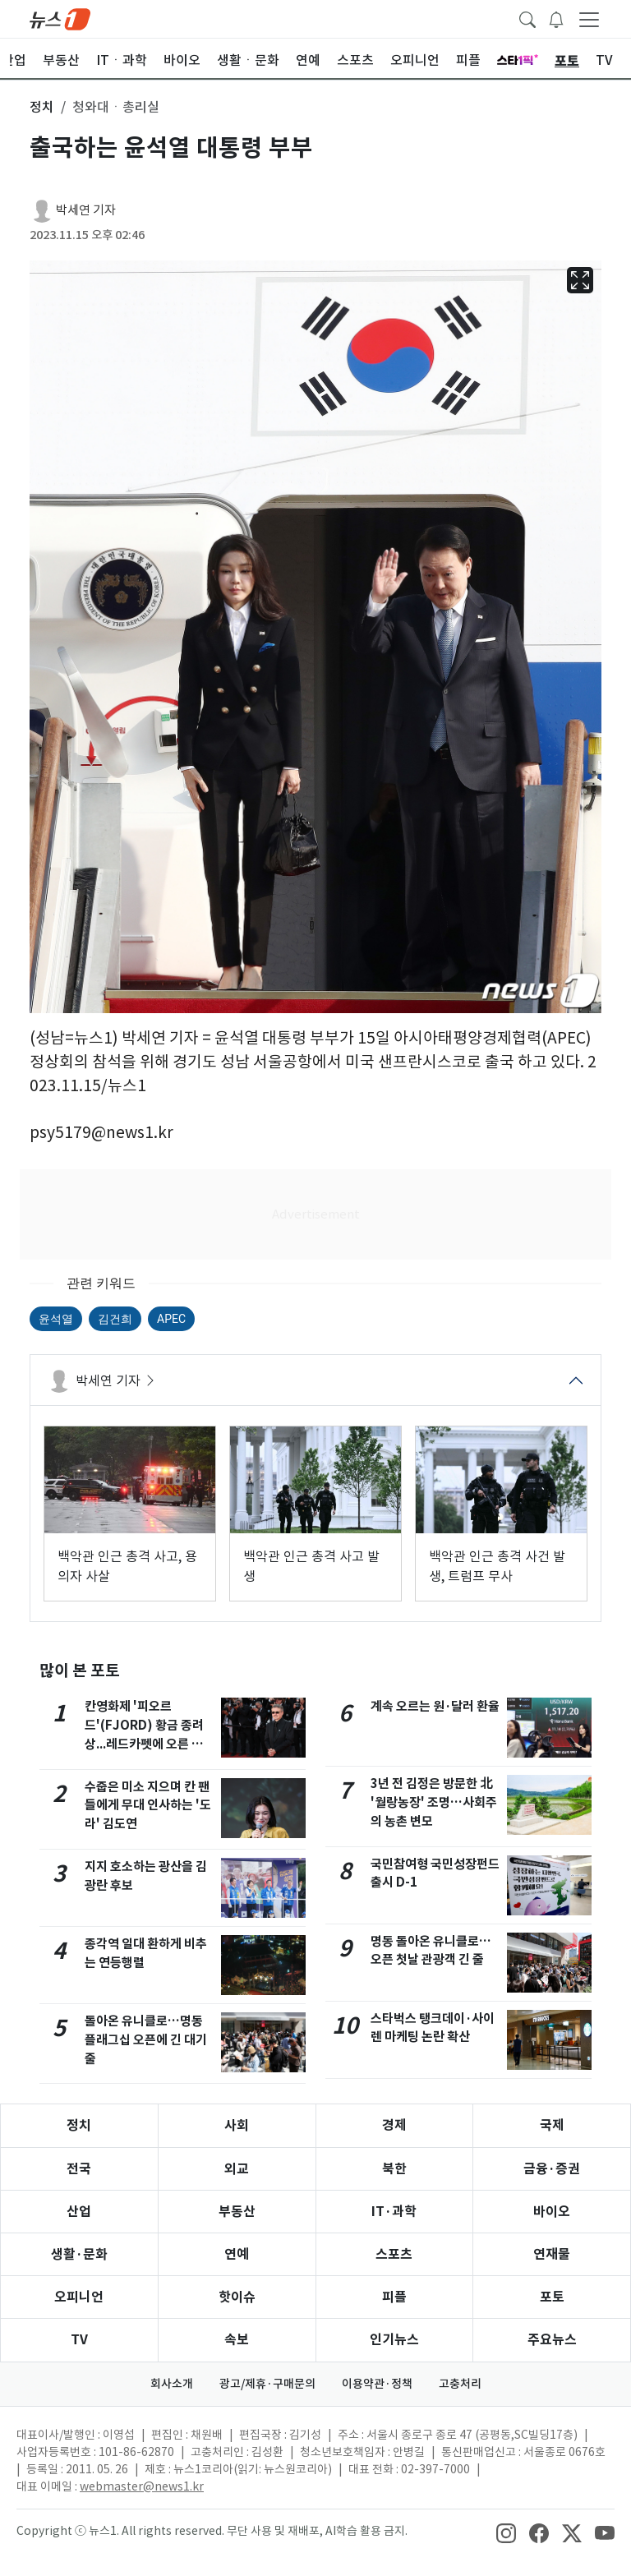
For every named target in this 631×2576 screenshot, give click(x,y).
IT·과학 (394, 2211)
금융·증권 (551, 2168)
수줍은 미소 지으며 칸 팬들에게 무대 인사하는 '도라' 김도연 (148, 1805)
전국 (79, 2168)
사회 (236, 2125)
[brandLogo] (60, 18)
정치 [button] (42, 107)
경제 (394, 2125)
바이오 (551, 2211)
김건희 (115, 1318)
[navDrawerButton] (589, 19)
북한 (394, 2168)
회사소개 (171, 2383)
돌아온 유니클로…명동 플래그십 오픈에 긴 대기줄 (146, 2040)
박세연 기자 (86, 210)
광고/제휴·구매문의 (267, 2383)
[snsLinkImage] (506, 2532)
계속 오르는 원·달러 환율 (435, 1706)
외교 (236, 2168)
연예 (236, 2254)
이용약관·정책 (377, 2383)
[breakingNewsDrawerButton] (556, 18)
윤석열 (56, 1318)
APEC (171, 1318)
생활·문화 (79, 2254)
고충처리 (460, 2383)
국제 (552, 2125)
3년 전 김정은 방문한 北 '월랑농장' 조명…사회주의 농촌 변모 (434, 1802)
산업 (79, 2211)
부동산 (237, 2211)
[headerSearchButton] (527, 18)
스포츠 (393, 2254)
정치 (79, 2125)
